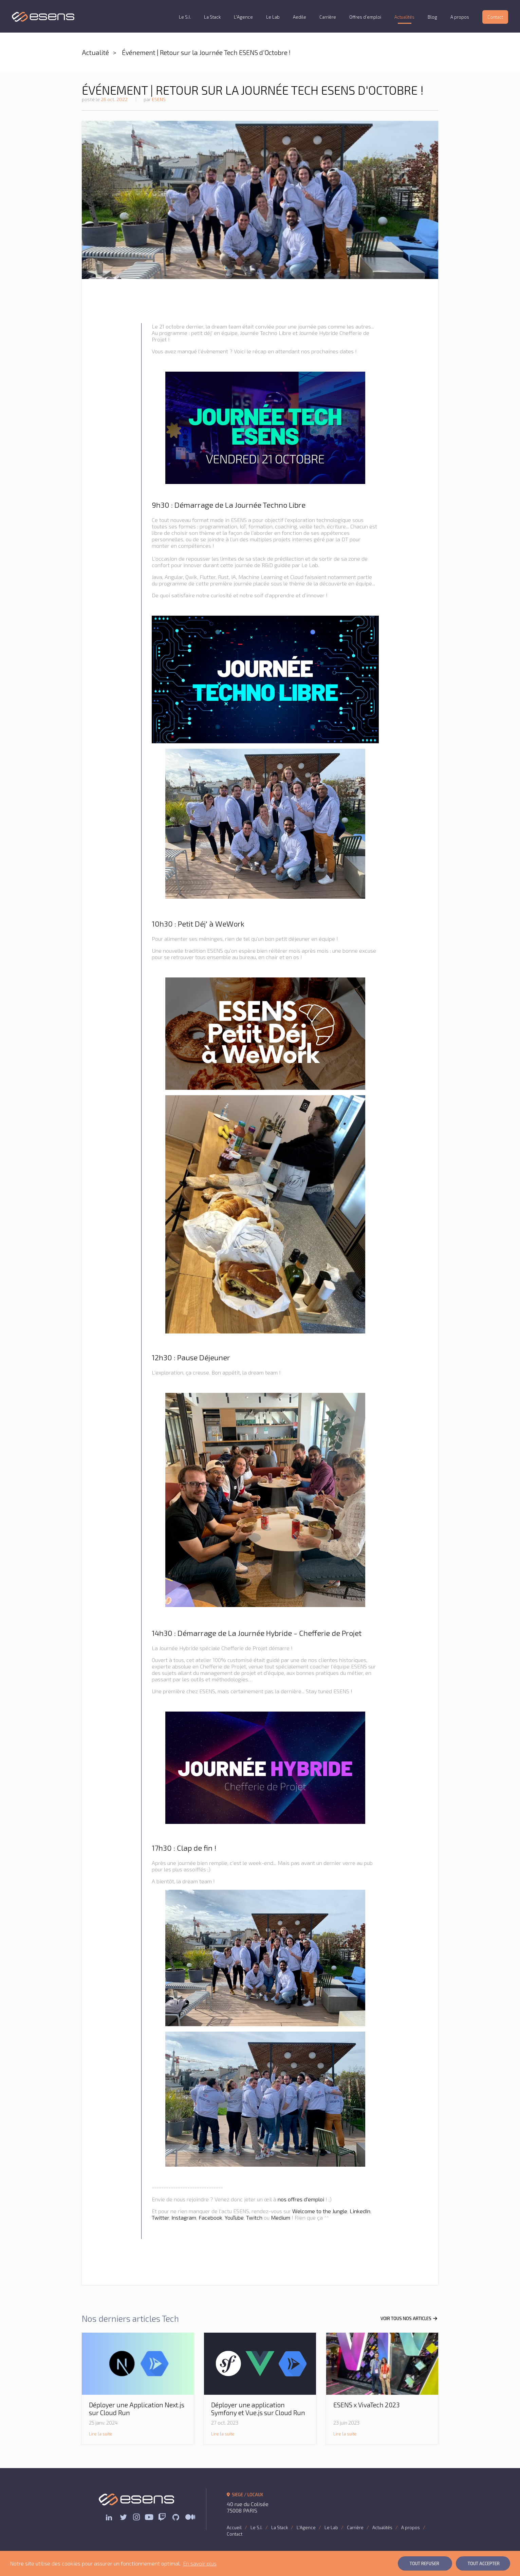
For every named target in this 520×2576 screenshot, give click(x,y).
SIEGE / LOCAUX (245, 2494)
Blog (432, 17)
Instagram (183, 2217)
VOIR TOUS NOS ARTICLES (409, 2318)
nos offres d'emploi (301, 2199)
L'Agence (243, 17)
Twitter (160, 2217)
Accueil (234, 2527)
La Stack (212, 17)
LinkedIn (360, 2211)
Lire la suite (100, 2434)
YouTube (234, 2217)
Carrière (327, 17)
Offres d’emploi (365, 17)
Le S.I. (185, 17)
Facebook (210, 2217)
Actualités (404, 17)
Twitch (254, 2217)
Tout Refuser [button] (424, 2563)
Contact (495, 17)
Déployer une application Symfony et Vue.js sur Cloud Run (258, 2409)
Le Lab (273, 17)
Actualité (95, 52)
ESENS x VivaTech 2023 (366, 2405)
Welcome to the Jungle (319, 2211)
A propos (459, 17)
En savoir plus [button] (200, 2563)
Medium (280, 2217)
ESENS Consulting (43, 17)
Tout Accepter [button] (484, 2563)
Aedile (299, 17)
